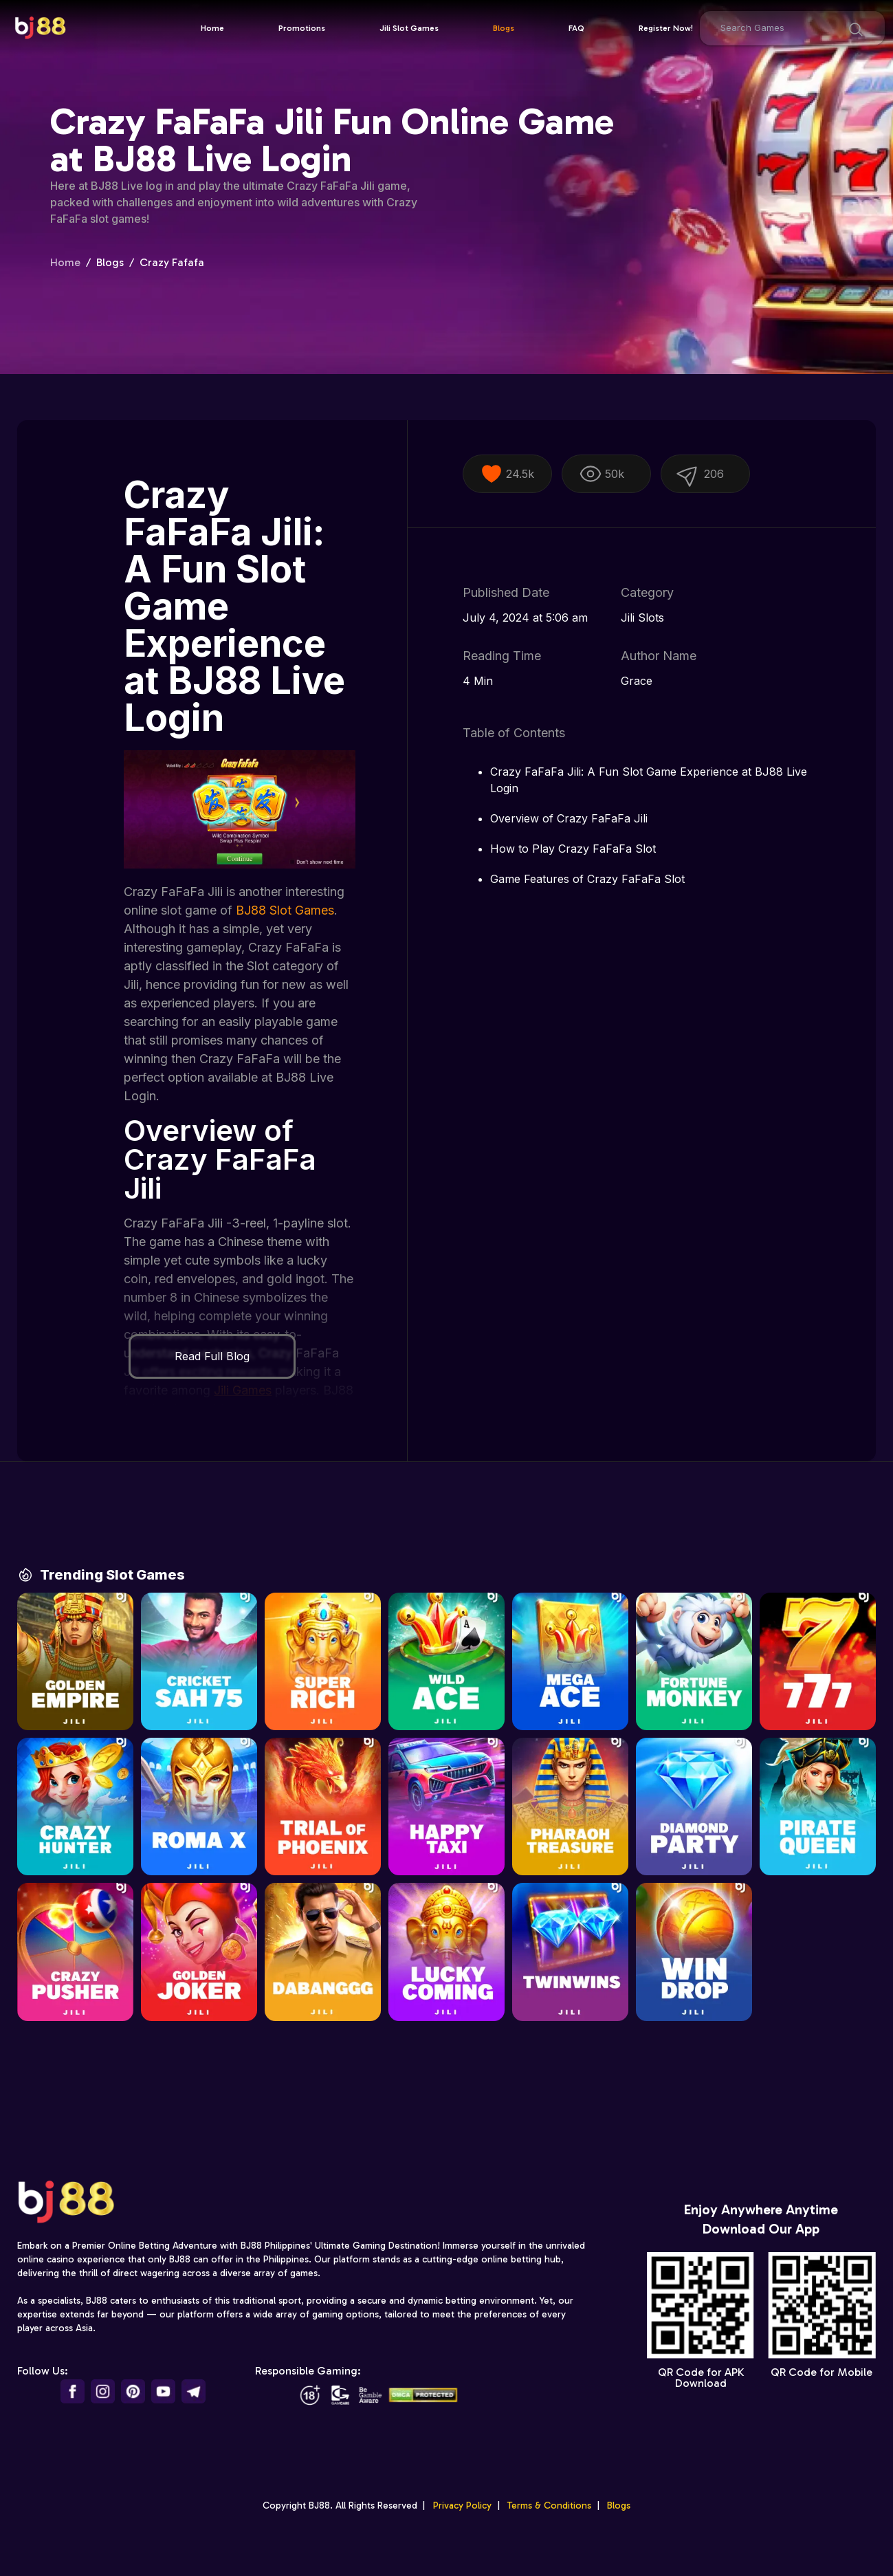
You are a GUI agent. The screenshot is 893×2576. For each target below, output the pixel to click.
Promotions (301, 28)
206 (698, 473)
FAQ (576, 28)
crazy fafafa (172, 262)
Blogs (503, 28)
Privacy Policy (462, 2518)
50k (601, 473)
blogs (110, 262)
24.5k (507, 473)
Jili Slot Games (409, 28)
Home (212, 28)
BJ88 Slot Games (285, 910)
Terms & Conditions (549, 2518)
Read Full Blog (212, 1356)
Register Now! (666, 28)
